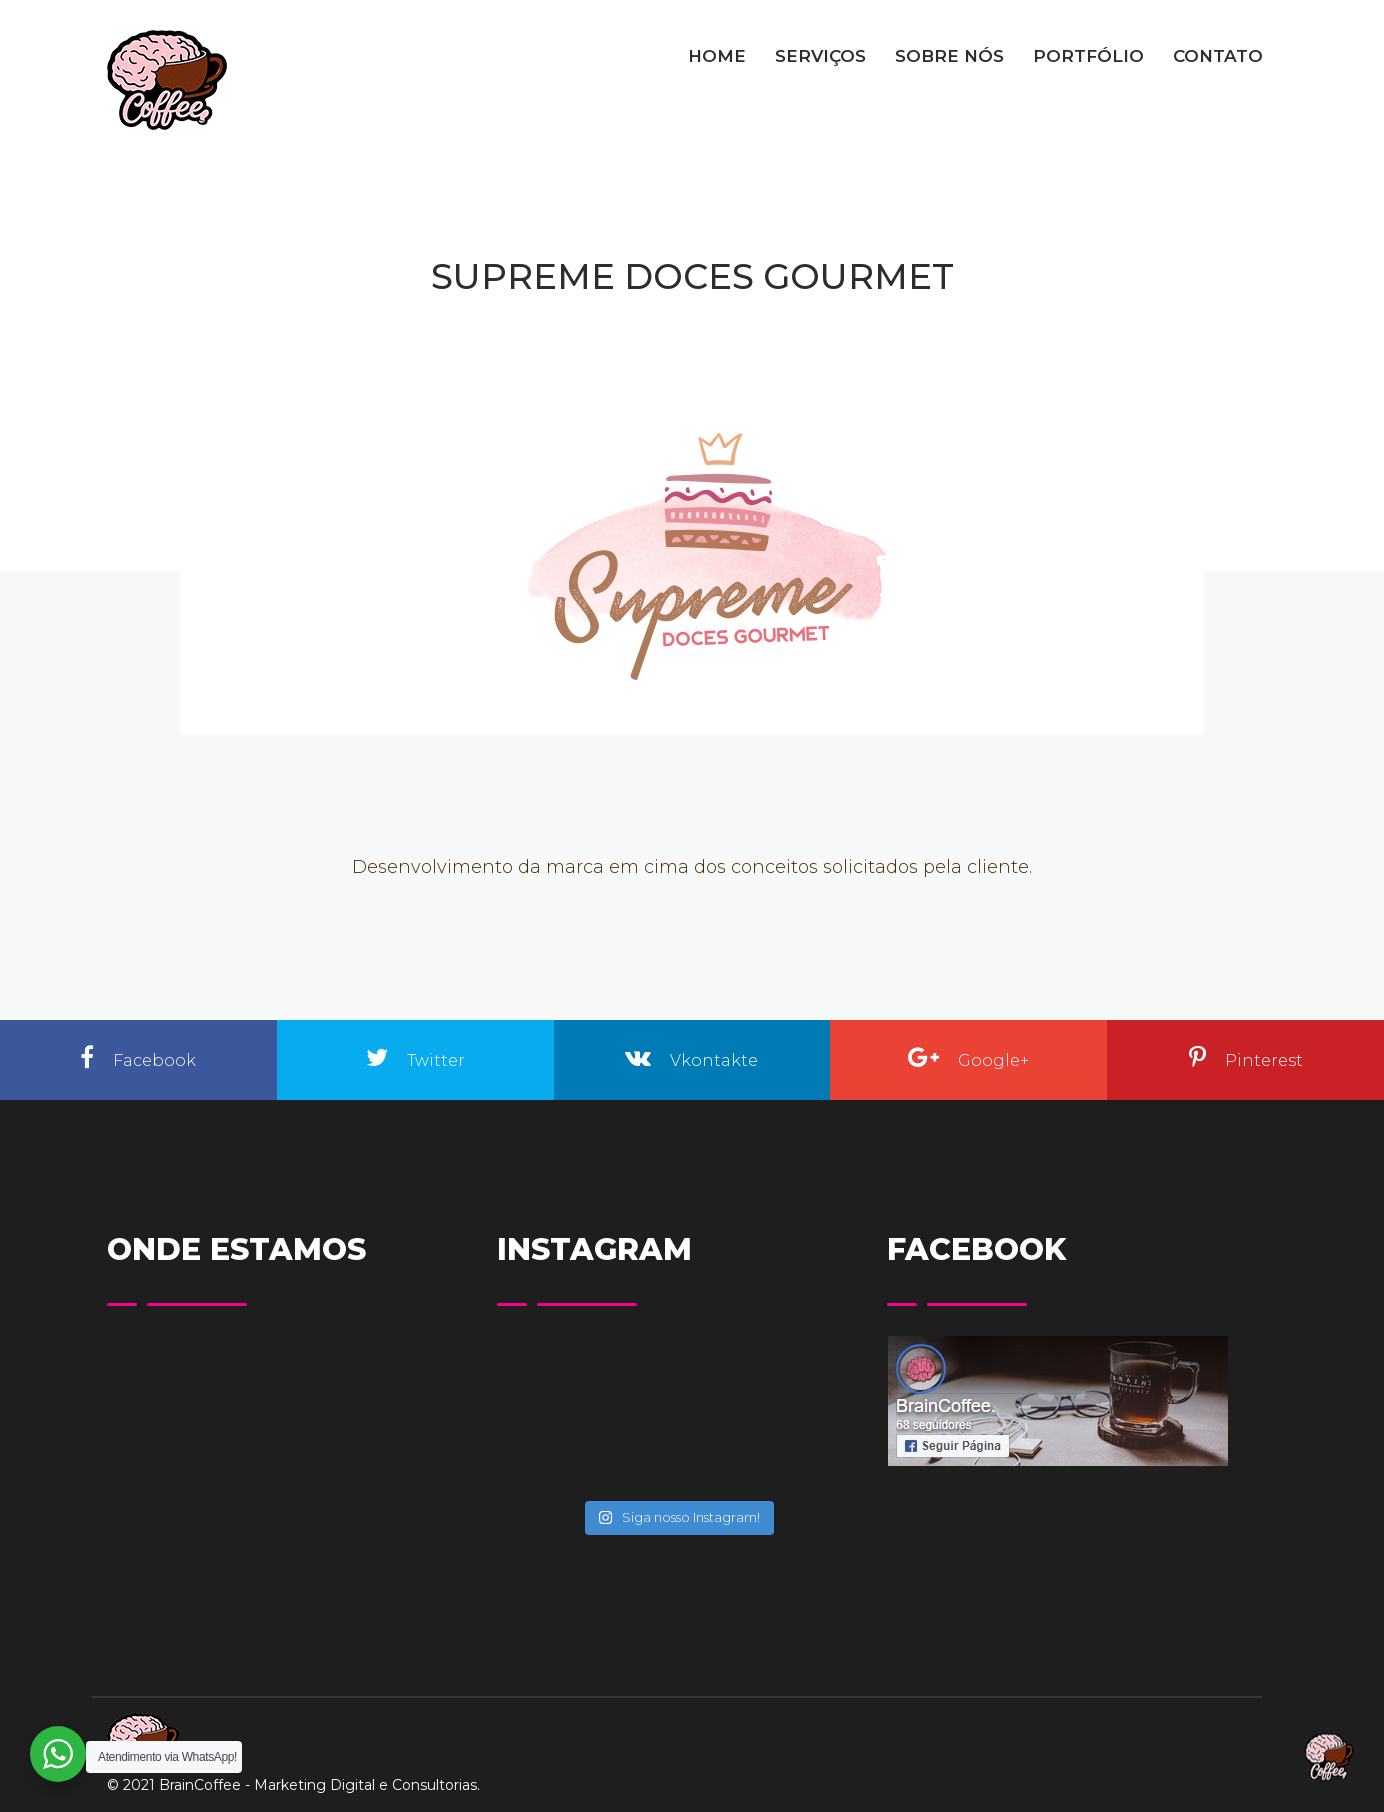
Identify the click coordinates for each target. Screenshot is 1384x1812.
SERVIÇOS (820, 56)
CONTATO (1218, 56)
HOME (717, 56)
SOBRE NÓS (949, 56)
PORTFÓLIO (1088, 56)
